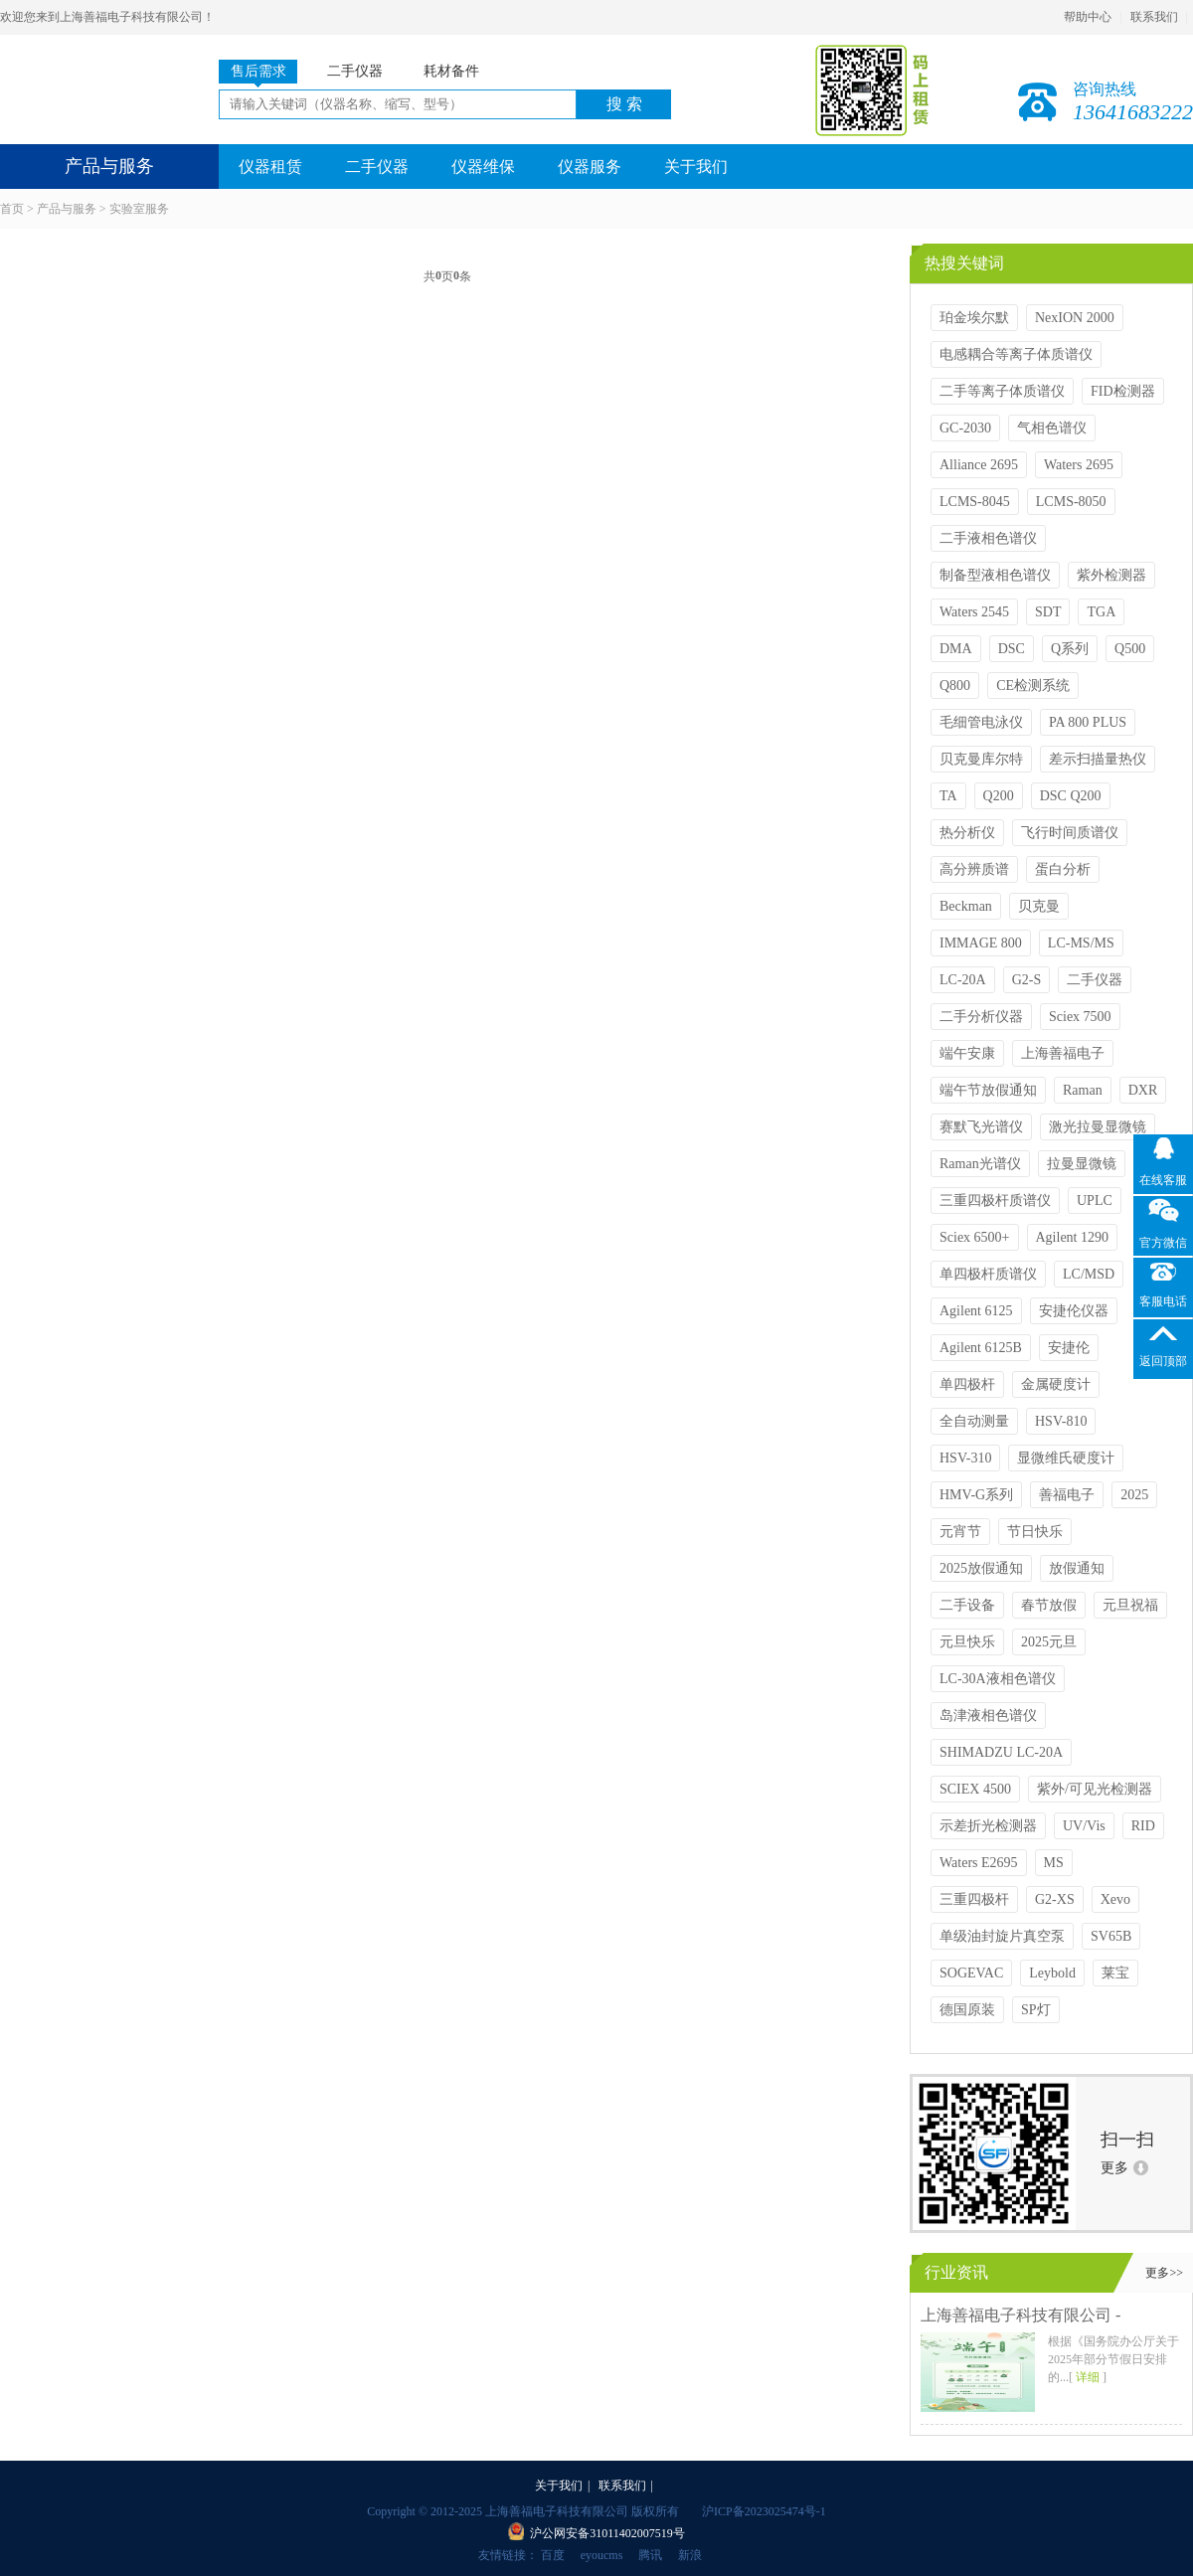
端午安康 (967, 1053)
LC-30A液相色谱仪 (997, 1678)
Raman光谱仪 (980, 1163)
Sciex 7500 (1080, 1016)
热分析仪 (967, 832)
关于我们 (696, 166)
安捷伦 (1069, 1347)
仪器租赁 (270, 166)
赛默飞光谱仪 (981, 1126)
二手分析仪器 (981, 1016)
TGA (1101, 611)
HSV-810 (1061, 1421)
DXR (1143, 1090)
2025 (1134, 1494)
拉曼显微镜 (1081, 1163)
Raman (1083, 1090)
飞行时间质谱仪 (1069, 832)
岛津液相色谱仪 (988, 1715)
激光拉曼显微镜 (1097, 1126)
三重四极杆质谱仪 (995, 1200)
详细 (1088, 2377)
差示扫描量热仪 (1097, 759)
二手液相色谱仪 (988, 538)
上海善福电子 (1063, 1053)
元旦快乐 (967, 1641)
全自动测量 (974, 1421)
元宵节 (960, 1531)
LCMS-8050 (1071, 501)
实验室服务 (139, 209)
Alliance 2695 (978, 464)
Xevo (1115, 1899)
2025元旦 (1049, 1641)
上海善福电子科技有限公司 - (1020, 2315)
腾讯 (650, 2555)
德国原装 (967, 2009)
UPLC (1094, 1200)
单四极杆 (967, 1384)
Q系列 (1070, 648)
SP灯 (1036, 2009)
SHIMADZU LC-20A (1001, 1752)
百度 (553, 2555)
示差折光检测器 (988, 1825)
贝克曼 (1039, 906)
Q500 (1129, 648)
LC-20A (962, 979)
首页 (12, 209)
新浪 (690, 2555)
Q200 (998, 795)
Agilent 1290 (1072, 1237)
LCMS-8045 (974, 501)
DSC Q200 (1071, 795)
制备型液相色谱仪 (995, 575)
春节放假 (1049, 1605)
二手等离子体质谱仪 (1002, 391)
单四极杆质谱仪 (988, 1274)
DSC (1011, 648)
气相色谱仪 (1052, 428)
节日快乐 (1035, 1531)
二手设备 (967, 1605)
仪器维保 (483, 166)
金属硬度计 (1056, 1384)
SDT (1048, 611)
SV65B (1111, 1936)
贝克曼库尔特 (981, 759)
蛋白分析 (1063, 869)
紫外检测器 (1111, 575)
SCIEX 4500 (975, 1789)
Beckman (965, 906)
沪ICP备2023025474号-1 (764, 2511)
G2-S (1027, 979)
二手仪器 (377, 166)
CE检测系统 (1033, 685)
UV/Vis (1084, 1825)
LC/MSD (1088, 1274)
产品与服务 (66, 209)
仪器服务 (589, 166)
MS (1054, 1862)
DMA (955, 648)
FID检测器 (1123, 391)
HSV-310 (965, 1458)
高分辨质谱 (974, 869)
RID (1143, 1825)
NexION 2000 (1074, 317)
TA (948, 795)
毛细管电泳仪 (981, 722)
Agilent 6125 (976, 1310)
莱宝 (1115, 1973)
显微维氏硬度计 (1065, 1458)
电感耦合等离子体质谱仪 (1016, 354)
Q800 (954, 685)
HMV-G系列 (976, 1494)
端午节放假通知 (988, 1090)
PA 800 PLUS (1087, 722)
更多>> (1164, 2273)
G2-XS (1055, 1899)
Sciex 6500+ (974, 1237)
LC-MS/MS (1081, 943)
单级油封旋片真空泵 (1002, 1936)
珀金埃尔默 (974, 317)
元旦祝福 (1130, 1605)
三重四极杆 (974, 1899)
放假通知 (1077, 1568)
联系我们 (1154, 17)
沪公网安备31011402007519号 (607, 2533)
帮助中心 (1087, 17)
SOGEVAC (971, 1973)
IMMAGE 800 (980, 943)
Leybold (1052, 1973)
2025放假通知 (981, 1568)
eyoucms (602, 2555)
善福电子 (1067, 1494)
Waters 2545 (974, 611)
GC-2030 (965, 428)
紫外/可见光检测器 (1094, 1789)
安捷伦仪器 (1073, 1310)
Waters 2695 (1078, 464)
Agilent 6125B (980, 1347)
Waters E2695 (978, 1862)
